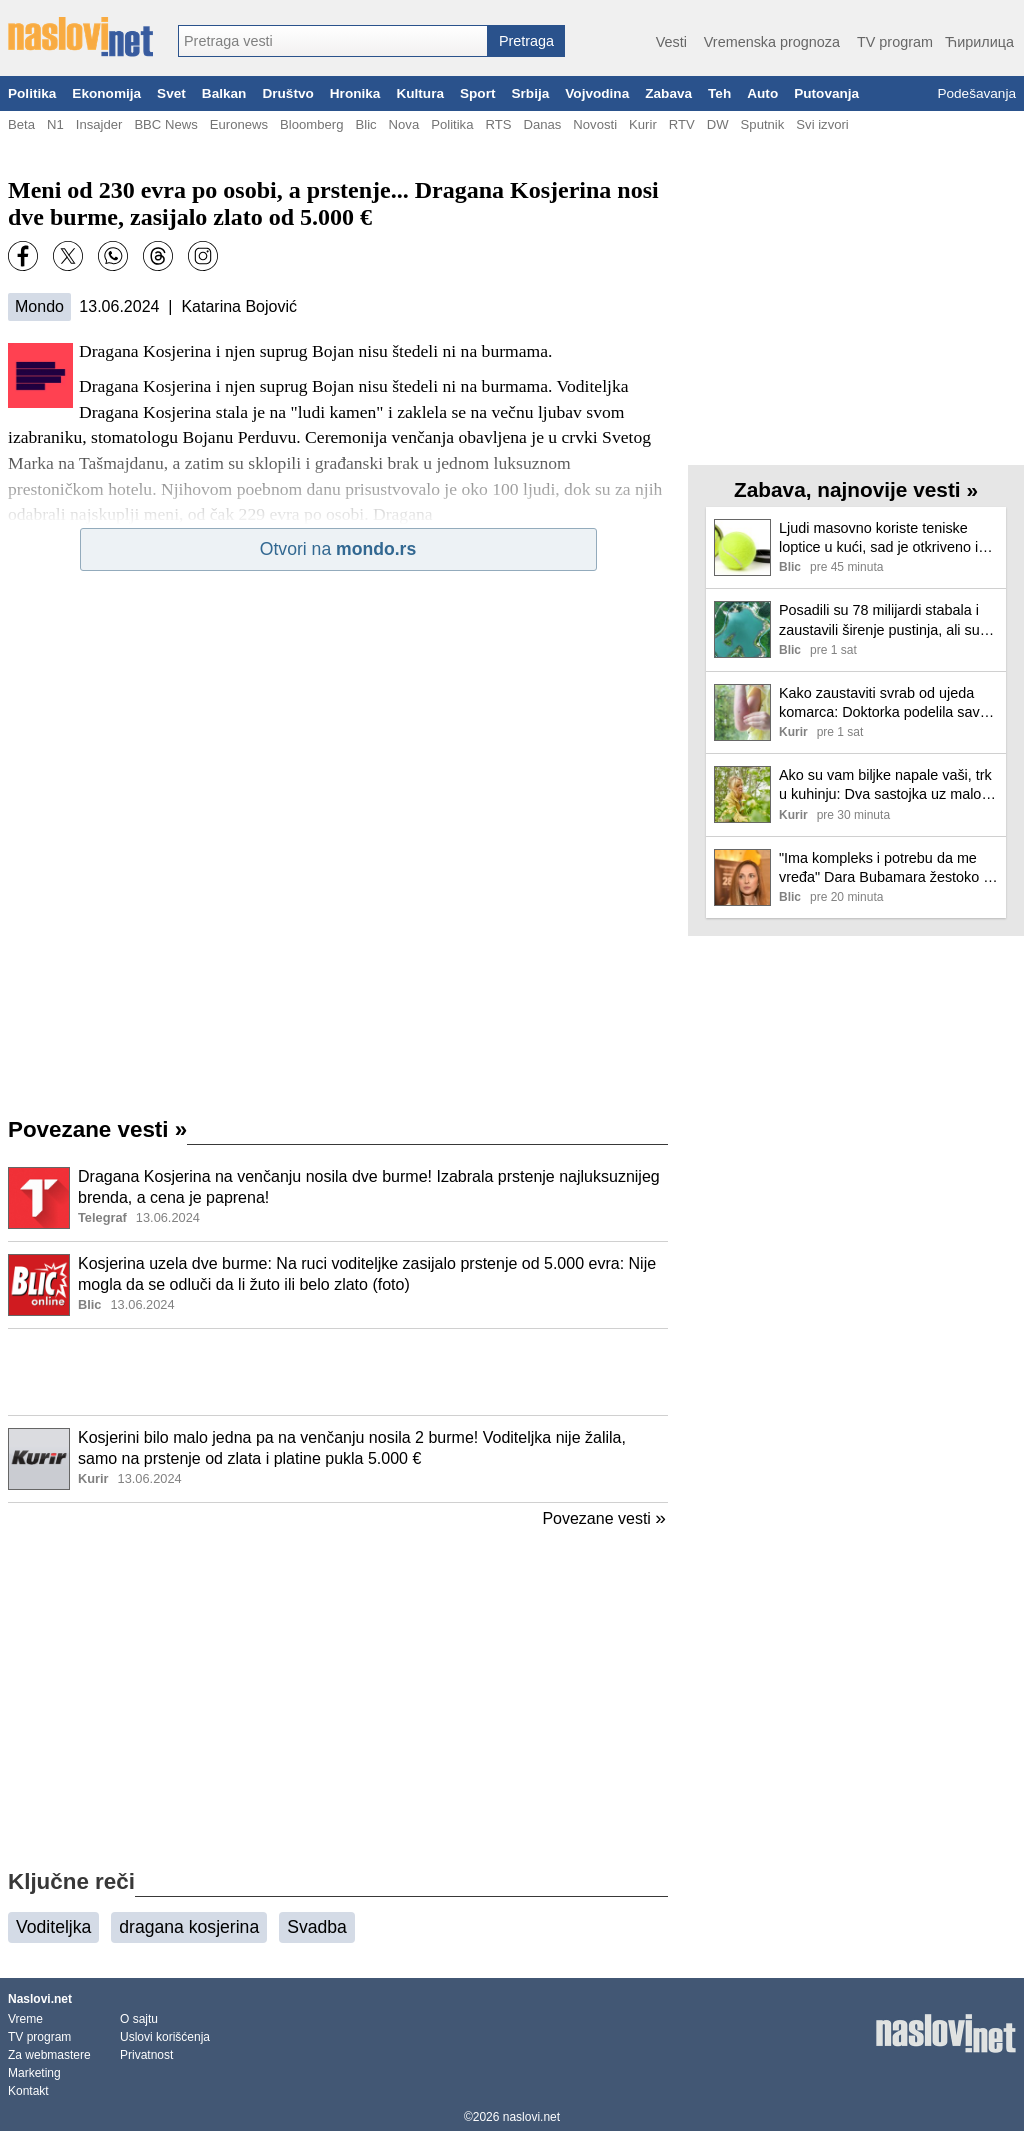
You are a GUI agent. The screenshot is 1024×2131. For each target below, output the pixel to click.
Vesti (671, 42)
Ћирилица (979, 42)
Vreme (25, 2019)
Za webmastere (49, 2055)
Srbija (530, 93)
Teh (719, 93)
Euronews (239, 124)
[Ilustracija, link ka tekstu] (39, 1200)
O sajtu (139, 2019)
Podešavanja (976, 93)
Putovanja (826, 93)
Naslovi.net (40, 1999)
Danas (542, 124)
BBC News (165, 124)
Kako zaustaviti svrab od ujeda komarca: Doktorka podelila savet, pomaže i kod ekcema (887, 703)
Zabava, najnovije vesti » (856, 489)
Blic (365, 124)
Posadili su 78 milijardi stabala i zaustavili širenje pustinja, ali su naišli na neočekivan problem (879, 620)
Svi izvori (822, 124)
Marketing (34, 2073)
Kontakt (28, 2091)
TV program (895, 42)
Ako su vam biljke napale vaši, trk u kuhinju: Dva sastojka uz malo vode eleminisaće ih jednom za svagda (885, 785)
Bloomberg (311, 124)
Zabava (668, 93)
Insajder (99, 124)
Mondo (39, 306)
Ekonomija (106, 93)
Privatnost (146, 2055)
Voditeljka (53, 1927)
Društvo (287, 93)
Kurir (643, 124)
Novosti (595, 124)
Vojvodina (597, 93)
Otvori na (338, 549)
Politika (32, 93)
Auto (762, 93)
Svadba (317, 1927)
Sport (478, 93)
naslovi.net (531, 2117)
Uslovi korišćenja (165, 2037)
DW (718, 124)
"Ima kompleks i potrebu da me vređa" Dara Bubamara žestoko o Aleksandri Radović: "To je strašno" (885, 868)
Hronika (355, 93)
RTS (498, 124)
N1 (55, 124)
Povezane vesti (97, 1129)
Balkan (224, 93)
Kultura (420, 93)
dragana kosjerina (189, 1927)
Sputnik (763, 124)
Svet (171, 93)
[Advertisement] (338, 1372)
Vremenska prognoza (772, 42)
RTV (682, 124)
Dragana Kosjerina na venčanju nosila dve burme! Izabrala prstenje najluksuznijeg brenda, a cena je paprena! (369, 1187)
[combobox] (333, 41)
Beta (21, 124)
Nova (404, 124)
